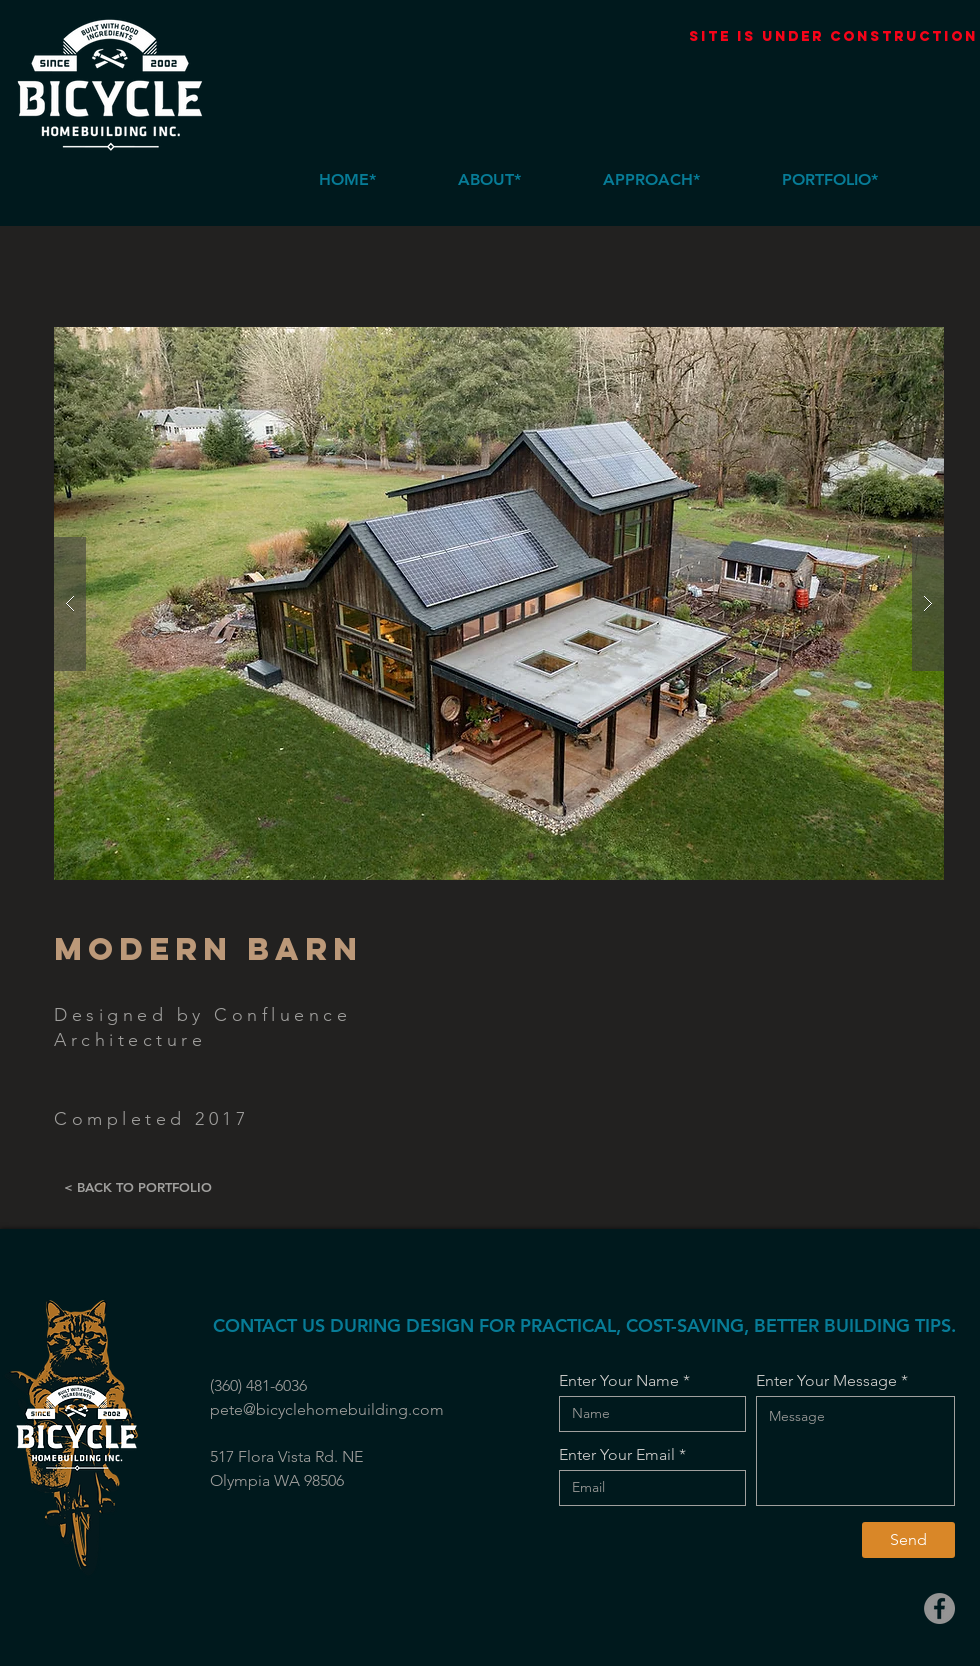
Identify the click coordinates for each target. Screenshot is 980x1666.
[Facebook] (939, 1608)
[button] (499, 603)
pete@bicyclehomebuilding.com (327, 1409)
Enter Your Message (826, 1381)
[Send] (908, 1540)
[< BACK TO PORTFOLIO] (137, 1188)
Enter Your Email (617, 1455)
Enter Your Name (619, 1381)
